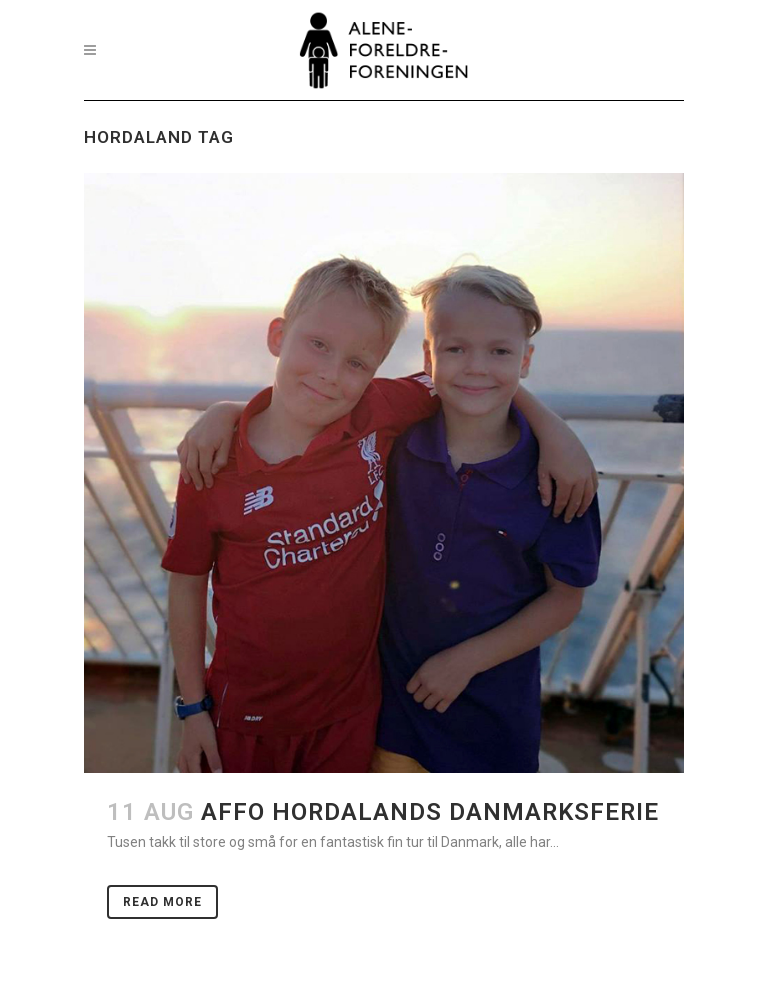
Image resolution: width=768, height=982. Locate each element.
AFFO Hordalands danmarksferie (430, 812)
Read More (162, 902)
